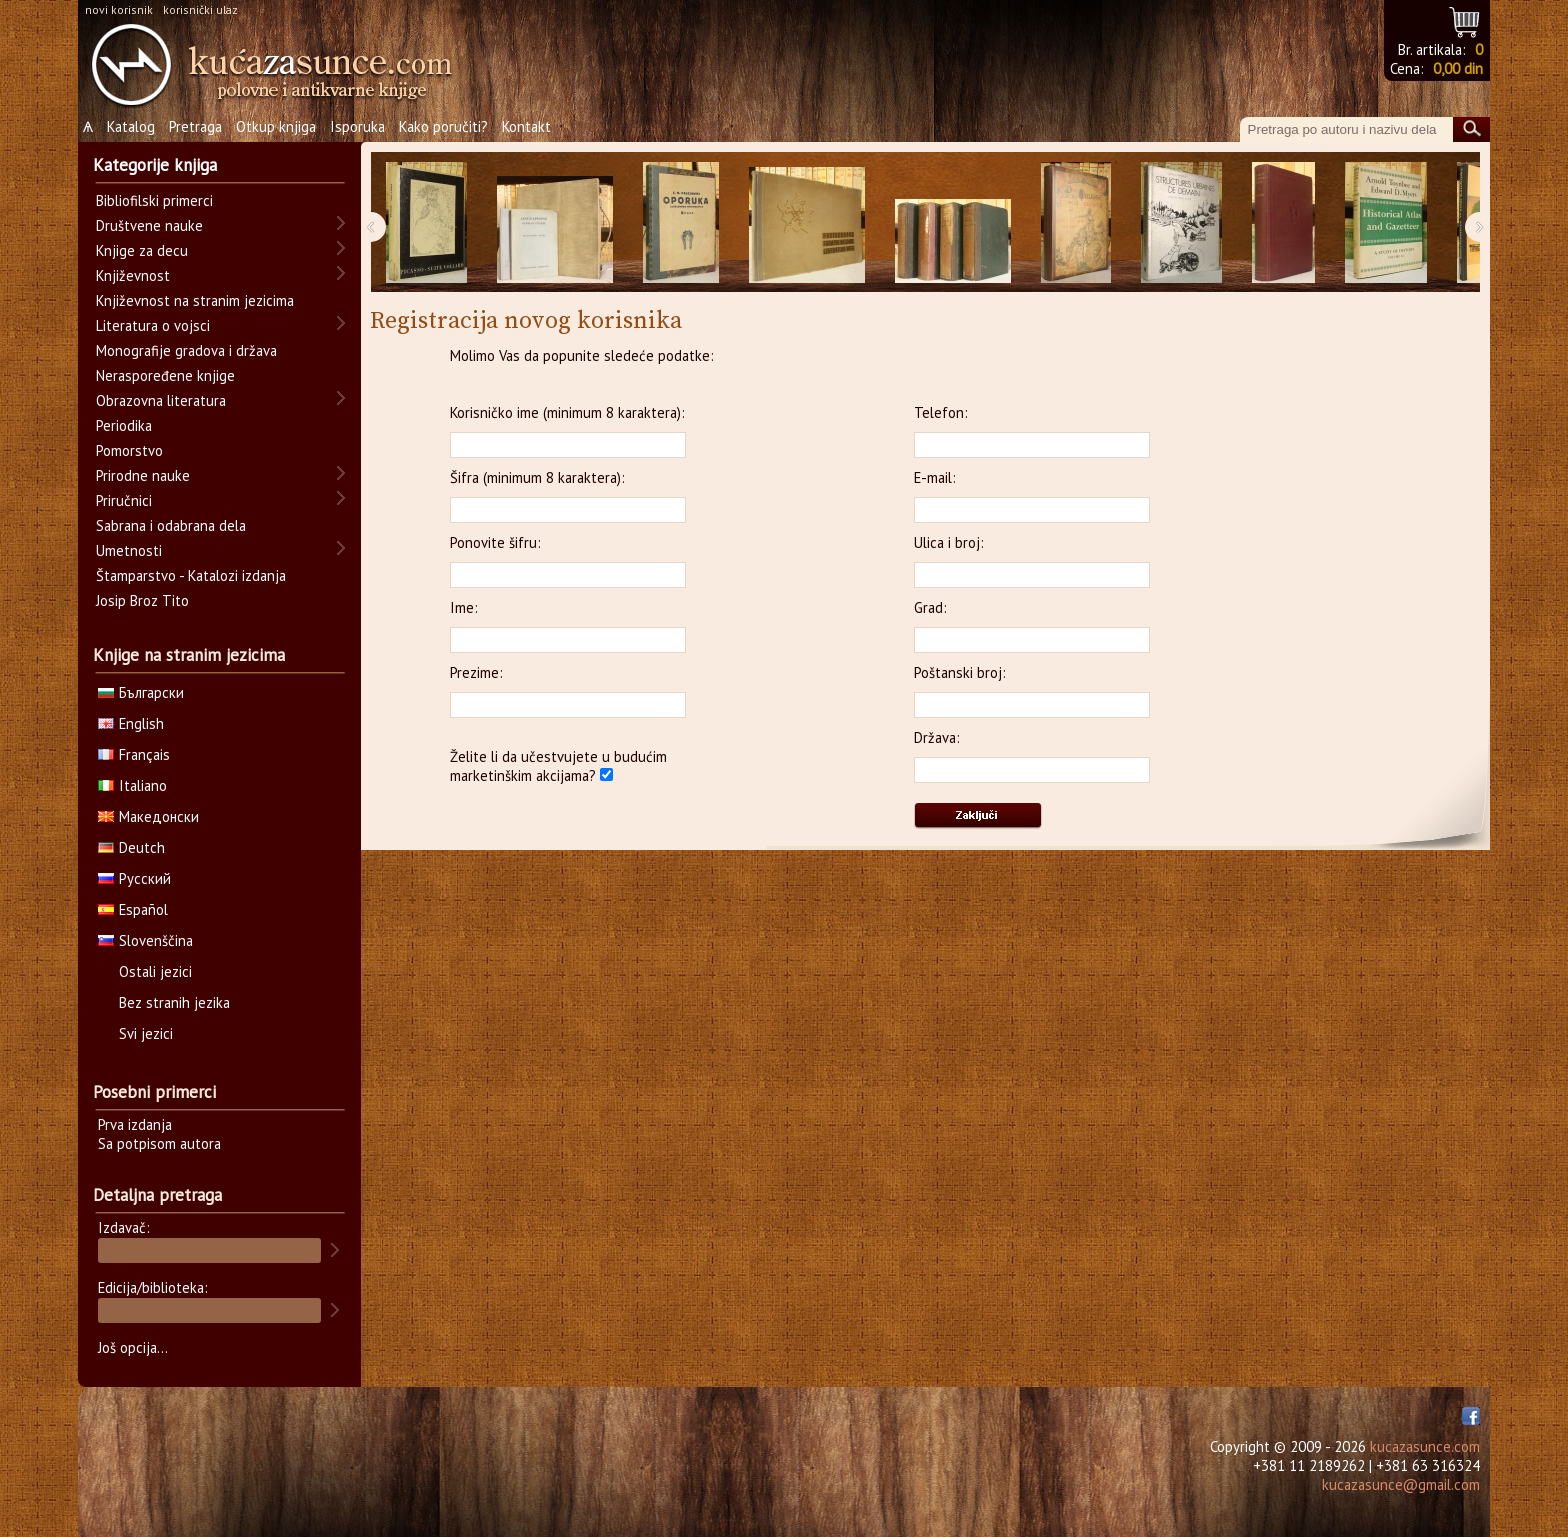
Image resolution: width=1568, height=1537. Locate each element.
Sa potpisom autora (159, 1143)
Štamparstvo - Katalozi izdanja (191, 575)
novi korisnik (119, 9)
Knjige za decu (142, 250)
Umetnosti (129, 550)
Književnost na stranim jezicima (195, 300)
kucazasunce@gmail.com (1401, 1484)
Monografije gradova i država (186, 350)
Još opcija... (133, 1347)
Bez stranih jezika (174, 1002)
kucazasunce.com (1425, 1446)
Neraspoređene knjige (165, 375)
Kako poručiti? (443, 126)
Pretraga (195, 126)
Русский (134, 878)
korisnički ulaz (200, 9)
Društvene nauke (149, 225)
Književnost (133, 275)
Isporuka (357, 126)
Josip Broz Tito (142, 600)
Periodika (124, 425)
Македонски (148, 816)
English (131, 723)
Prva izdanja (135, 1124)
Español (133, 909)
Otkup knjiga (276, 126)
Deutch (131, 847)
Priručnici (124, 500)
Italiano (132, 785)
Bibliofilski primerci (154, 200)
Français (134, 754)
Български (141, 692)
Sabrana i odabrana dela (171, 525)
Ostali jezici (155, 971)
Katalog (131, 126)
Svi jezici (146, 1033)
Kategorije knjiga (155, 165)
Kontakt (526, 126)
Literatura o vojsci (153, 325)
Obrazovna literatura (161, 400)
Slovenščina (145, 940)
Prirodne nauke (143, 475)
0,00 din (1458, 68)
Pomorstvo (129, 450)
